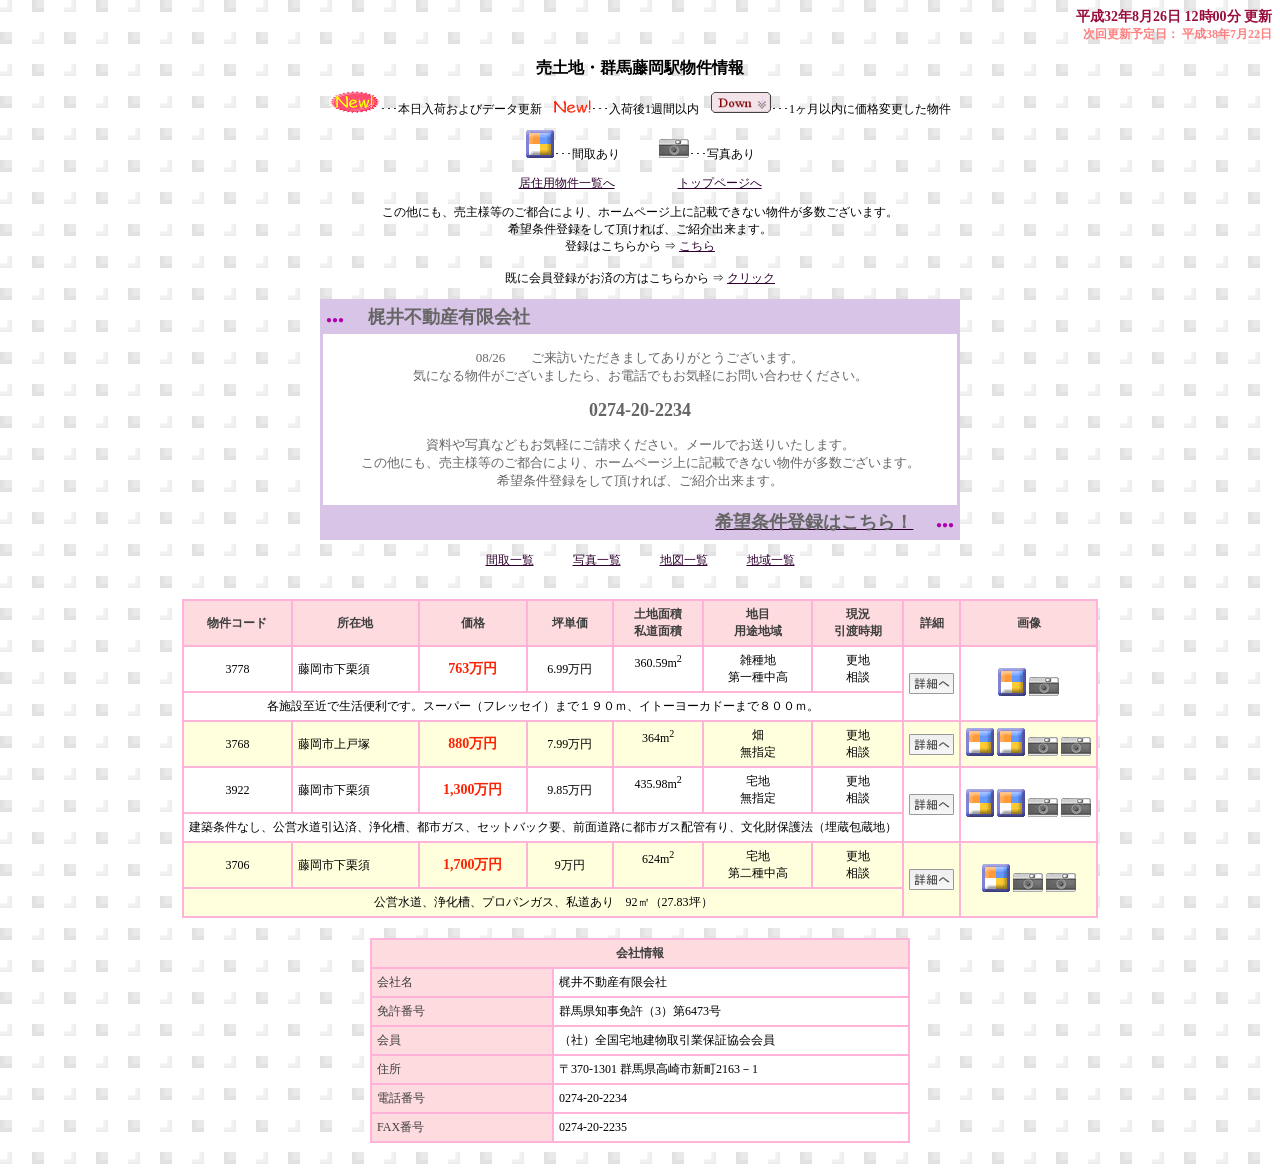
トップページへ (720, 183)
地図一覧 (684, 560)
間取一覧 (510, 560)
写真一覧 (597, 560)
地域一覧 (771, 560)
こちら (697, 246)
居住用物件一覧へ (567, 183)
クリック (751, 278)
